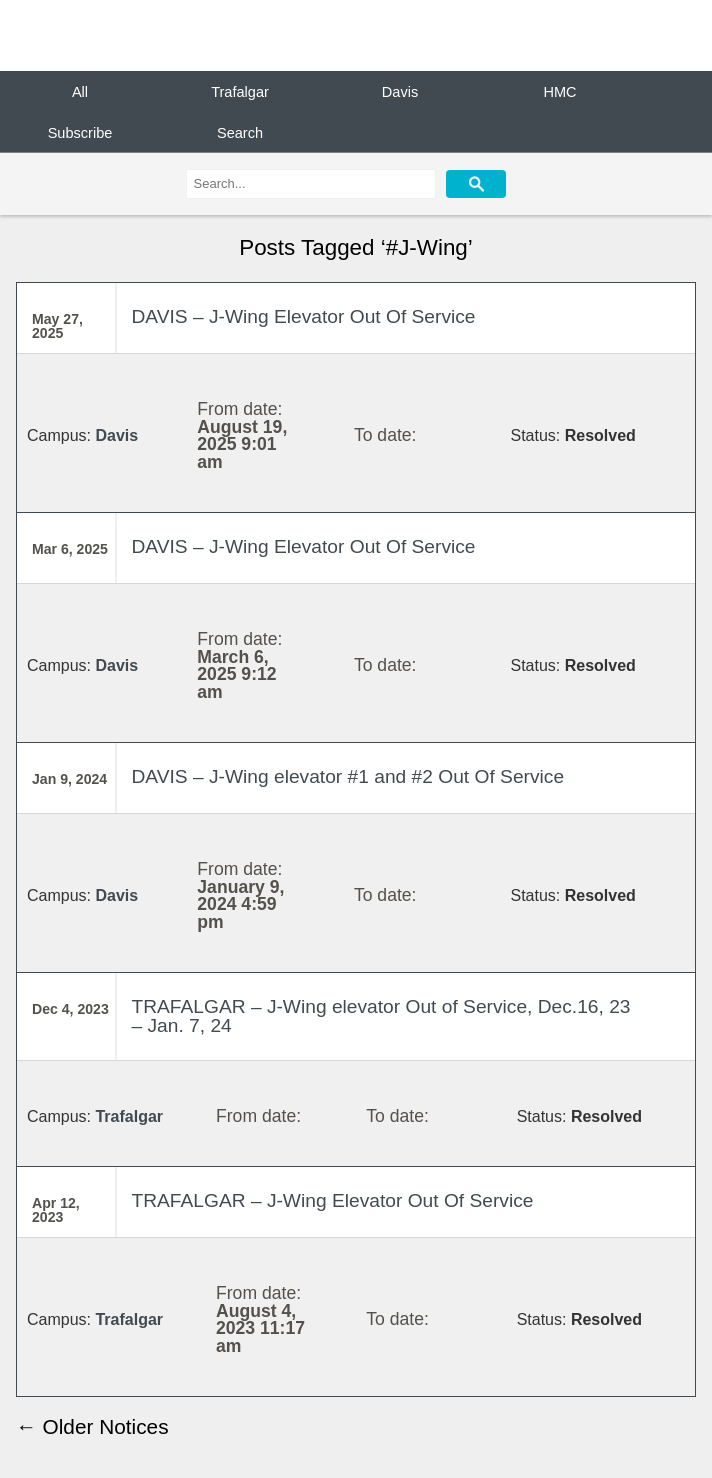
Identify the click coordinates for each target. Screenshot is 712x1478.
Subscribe (80, 132)
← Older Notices (92, 1426)
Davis (400, 92)
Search (240, 132)
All (80, 92)
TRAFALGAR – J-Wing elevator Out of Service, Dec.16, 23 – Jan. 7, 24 (380, 1016)
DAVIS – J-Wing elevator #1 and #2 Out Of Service (347, 776)
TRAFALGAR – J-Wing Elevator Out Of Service (332, 1200)
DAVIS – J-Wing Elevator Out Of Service (303, 316)
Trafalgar (240, 92)
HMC (559, 92)
